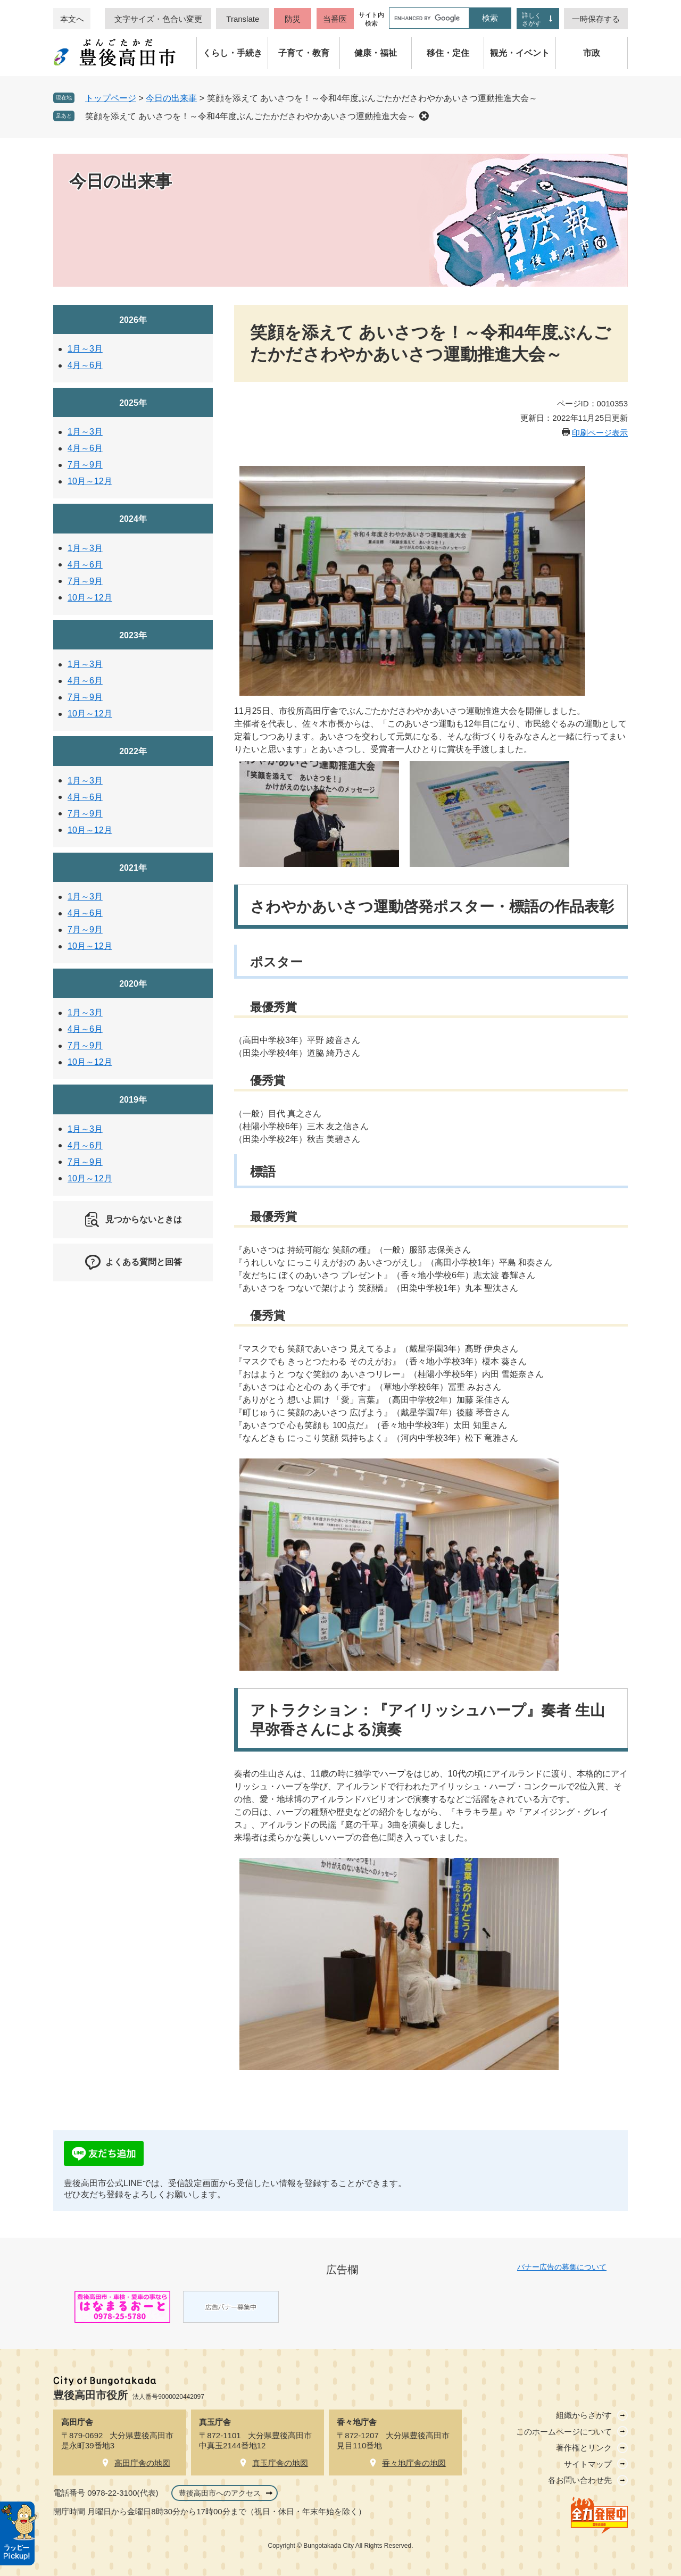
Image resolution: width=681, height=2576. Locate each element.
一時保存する (596, 18)
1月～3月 (85, 348)
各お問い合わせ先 (580, 2480)
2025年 (133, 402)
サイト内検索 (371, 19)
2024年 (133, 518)
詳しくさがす (531, 19)
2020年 (133, 983)
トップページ (110, 98)
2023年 (133, 635)
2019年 (133, 1099)
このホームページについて (564, 2431)
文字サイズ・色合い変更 (158, 18)
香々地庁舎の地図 (414, 2462)
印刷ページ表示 (600, 432)
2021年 (133, 867)
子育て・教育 (303, 52)
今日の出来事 (171, 98)
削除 (424, 116)
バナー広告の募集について (562, 2267)
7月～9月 (85, 464)
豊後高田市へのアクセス (220, 2493)
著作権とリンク (584, 2447)
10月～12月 (90, 481)
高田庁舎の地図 (142, 2462)
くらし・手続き (232, 52)
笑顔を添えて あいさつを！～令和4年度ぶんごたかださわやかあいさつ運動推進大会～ (250, 116)
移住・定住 (448, 52)
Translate (242, 18)
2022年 (133, 751)
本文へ (72, 18)
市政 (591, 52)
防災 (293, 18)
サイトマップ (588, 2464)
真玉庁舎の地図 (280, 2462)
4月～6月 (85, 365)
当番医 (335, 18)
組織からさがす (584, 2415)
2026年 (133, 319)
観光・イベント (520, 52)
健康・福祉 (375, 52)
